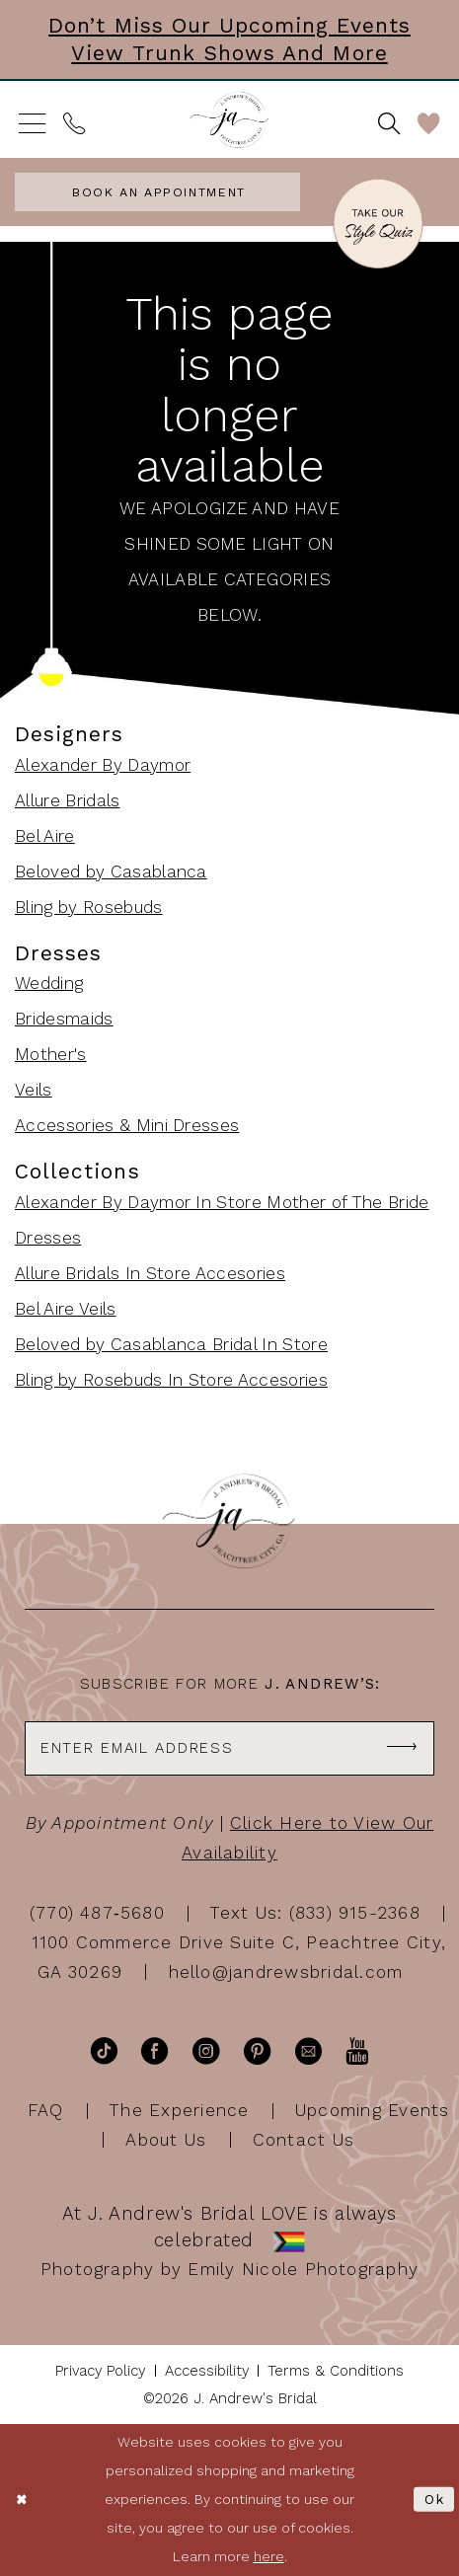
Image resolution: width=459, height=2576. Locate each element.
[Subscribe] (401, 1748)
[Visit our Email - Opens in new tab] (308, 2051)
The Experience (179, 2110)
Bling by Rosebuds (89, 907)
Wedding (49, 983)
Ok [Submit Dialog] (434, 2499)
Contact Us (303, 2139)
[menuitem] (32, 123)
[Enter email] (229, 1748)
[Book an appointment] (157, 192)
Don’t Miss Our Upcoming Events (229, 25)
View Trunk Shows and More (229, 52)
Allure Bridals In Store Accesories (150, 1273)
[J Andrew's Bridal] (230, 120)
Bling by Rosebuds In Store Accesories (171, 1380)
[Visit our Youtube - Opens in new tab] (356, 2051)
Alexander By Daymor (103, 765)
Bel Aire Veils (65, 1309)
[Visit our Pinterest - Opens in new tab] (257, 2051)
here (269, 2556)
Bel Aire (45, 836)
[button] (32, 123)
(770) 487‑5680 (97, 1913)
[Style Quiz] (378, 227)
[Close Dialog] (21, 2499)
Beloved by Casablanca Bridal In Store (171, 1344)
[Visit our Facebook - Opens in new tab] (154, 2051)
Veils (33, 1089)
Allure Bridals (67, 800)
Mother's (51, 1054)
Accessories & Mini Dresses (127, 1125)
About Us (165, 2139)
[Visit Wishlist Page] (429, 123)
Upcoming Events (372, 2110)
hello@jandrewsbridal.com (286, 1972)
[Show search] (389, 123)
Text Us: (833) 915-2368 (315, 1913)
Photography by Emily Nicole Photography (229, 2269)
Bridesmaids (64, 1018)
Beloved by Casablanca (111, 871)
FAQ (46, 2110)
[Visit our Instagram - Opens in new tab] (205, 2051)
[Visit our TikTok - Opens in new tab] (104, 2051)
